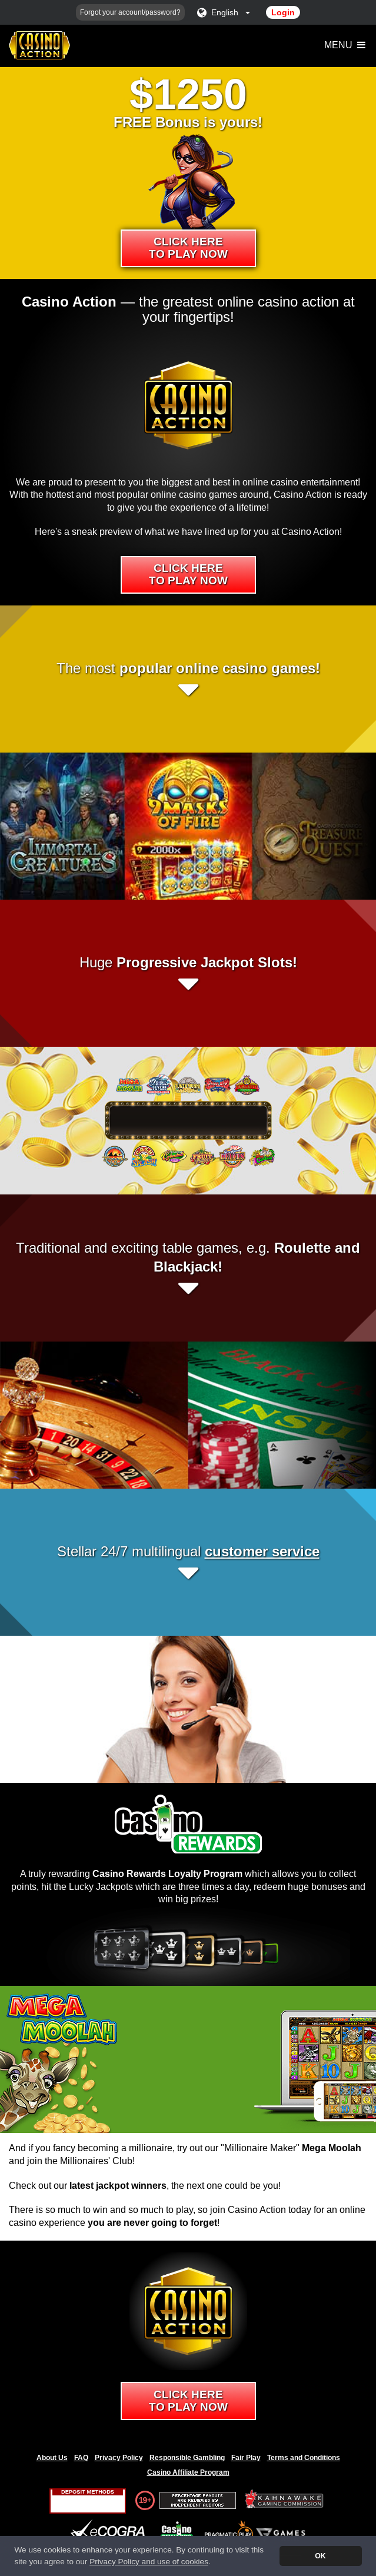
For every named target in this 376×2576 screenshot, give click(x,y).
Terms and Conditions (303, 2458)
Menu (345, 45)
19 (143, 2500)
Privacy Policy (119, 2458)
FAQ (81, 2458)
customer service (262, 1551)
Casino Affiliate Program (188, 2472)
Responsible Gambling (187, 2458)
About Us (52, 2458)
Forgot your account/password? (130, 12)
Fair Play (246, 2458)
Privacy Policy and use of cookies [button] (148, 2561)
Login (283, 12)
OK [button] (320, 2556)
